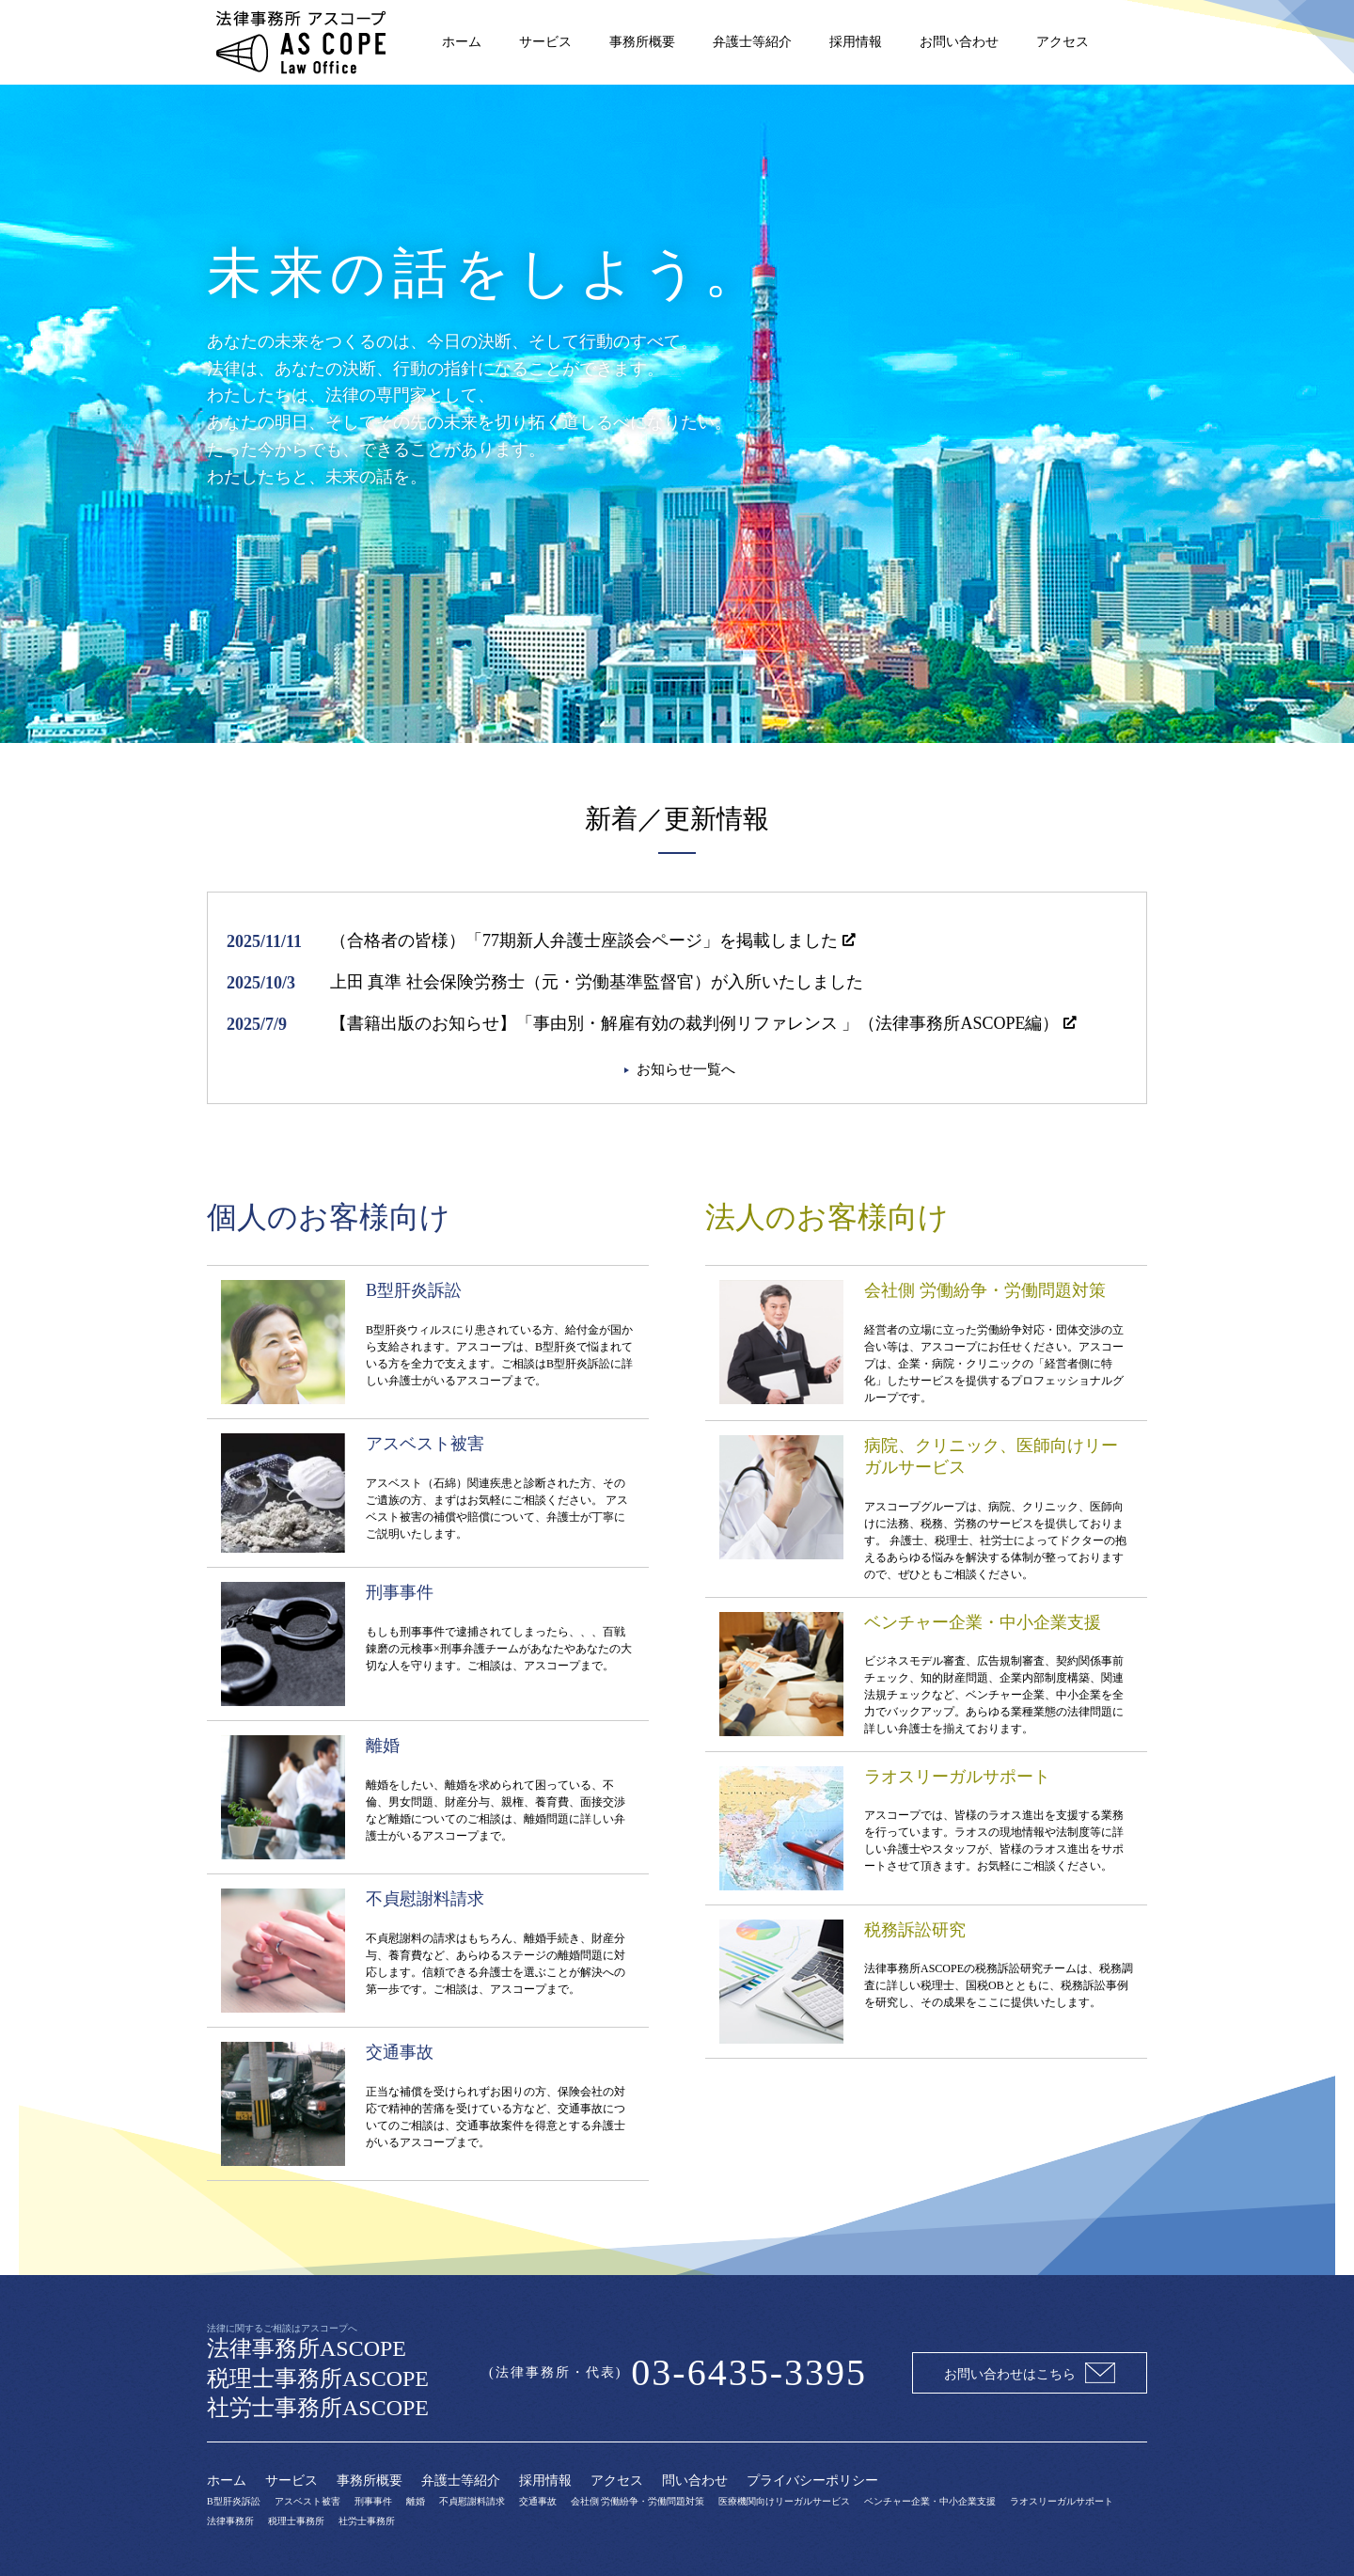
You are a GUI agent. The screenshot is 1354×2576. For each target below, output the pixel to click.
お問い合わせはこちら (1029, 2373)
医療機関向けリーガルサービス (784, 2501)
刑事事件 (373, 2501)
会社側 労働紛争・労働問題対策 (638, 2501)
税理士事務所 (296, 2521)
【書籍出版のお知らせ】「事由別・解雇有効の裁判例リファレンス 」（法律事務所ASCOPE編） (695, 1023)
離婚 (415, 2501)
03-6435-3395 (749, 2372)
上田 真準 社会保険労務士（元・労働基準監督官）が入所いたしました (596, 981)
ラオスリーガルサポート (1061, 2501)
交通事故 (538, 2501)
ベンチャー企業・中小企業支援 (930, 2501)
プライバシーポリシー (812, 2480)
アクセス (1062, 42)
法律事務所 (230, 2521)
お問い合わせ (959, 42)
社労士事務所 (366, 2521)
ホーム (461, 42)
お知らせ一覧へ (686, 1069)
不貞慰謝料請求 (472, 2501)
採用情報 (855, 42)
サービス (545, 42)
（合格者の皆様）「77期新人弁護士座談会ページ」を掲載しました (584, 940)
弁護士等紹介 (752, 42)
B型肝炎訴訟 (233, 2501)
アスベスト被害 (307, 2501)
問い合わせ (695, 2480)
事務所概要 (642, 42)
